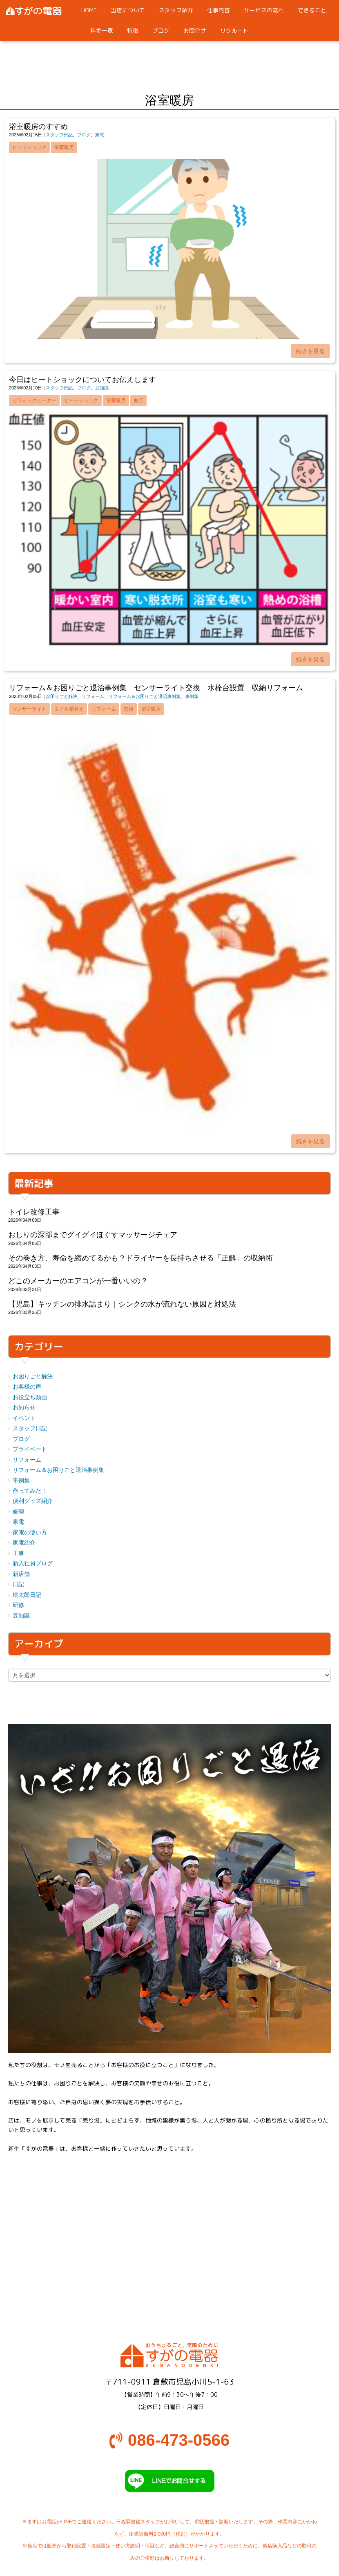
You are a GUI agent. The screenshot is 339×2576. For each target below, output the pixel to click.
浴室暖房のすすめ (38, 126)
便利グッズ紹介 (33, 1501)
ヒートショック (29, 147)
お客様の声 (27, 1387)
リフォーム (93, 696)
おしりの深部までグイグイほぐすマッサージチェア (92, 1235)
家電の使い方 (30, 1532)
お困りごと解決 (61, 696)
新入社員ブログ (33, 1563)
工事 (18, 1553)
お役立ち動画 (30, 1397)
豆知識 (102, 387)
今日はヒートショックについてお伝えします (82, 380)
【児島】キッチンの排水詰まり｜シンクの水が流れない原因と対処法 (122, 1304)
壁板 (129, 709)
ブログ (84, 134)
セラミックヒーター (34, 400)
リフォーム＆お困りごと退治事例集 (145, 696)
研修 (18, 1605)
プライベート (30, 1449)
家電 (99, 134)
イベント (24, 1418)
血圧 (138, 400)
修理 (18, 1512)
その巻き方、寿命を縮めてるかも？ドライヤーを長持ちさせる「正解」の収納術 (140, 1258)
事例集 (191, 696)
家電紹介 (24, 1543)
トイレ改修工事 (34, 1212)
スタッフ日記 (59, 134)
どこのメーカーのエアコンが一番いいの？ (78, 1281)
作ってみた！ (30, 1491)
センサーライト (29, 709)
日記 (18, 1584)
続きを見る (310, 351)
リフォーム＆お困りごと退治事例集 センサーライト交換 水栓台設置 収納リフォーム (156, 688)
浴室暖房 (64, 147)
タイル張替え (69, 709)
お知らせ (24, 1408)
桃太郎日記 (27, 1595)
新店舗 (21, 1574)
